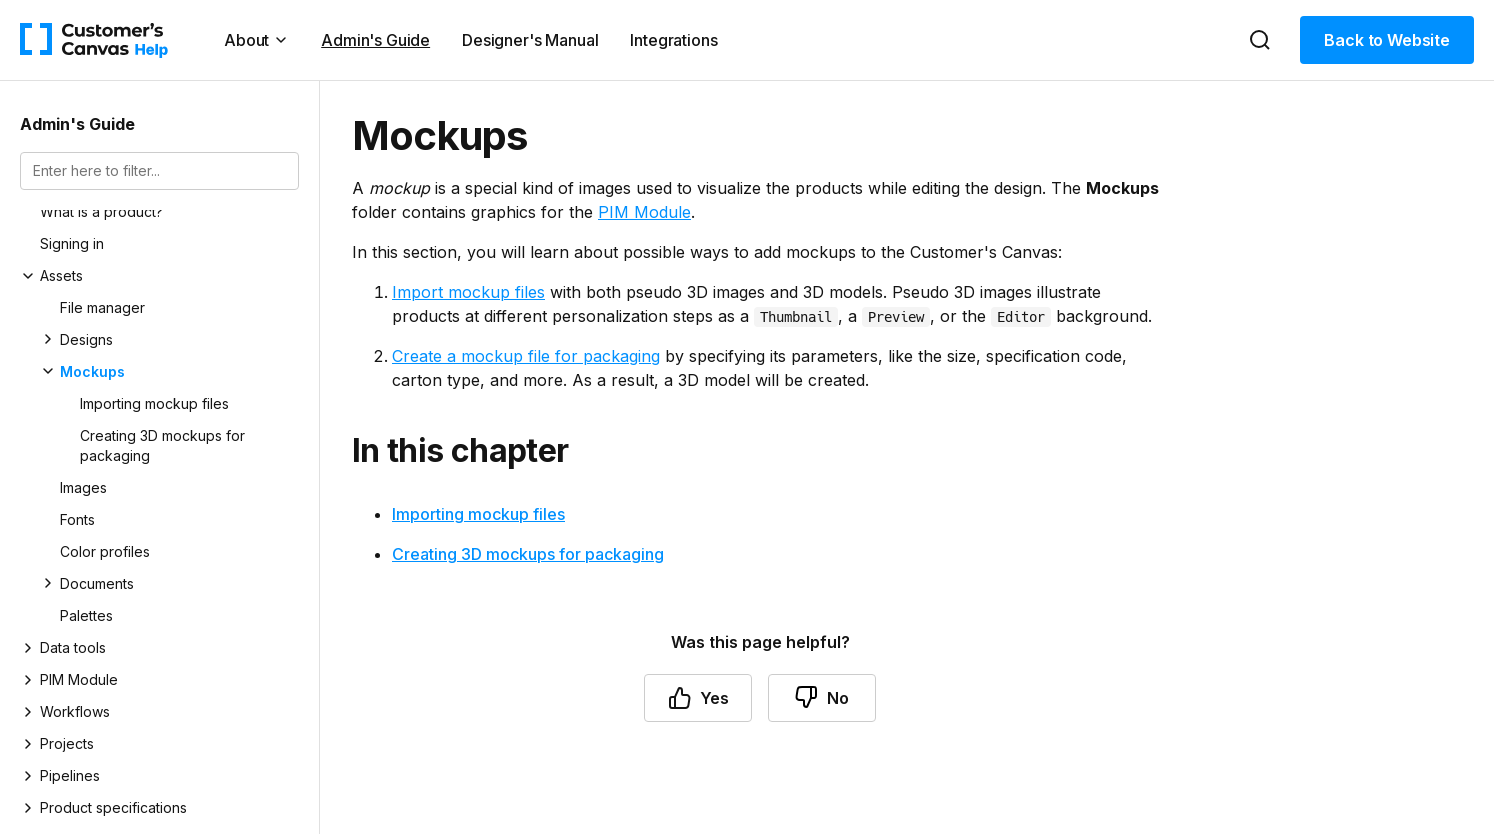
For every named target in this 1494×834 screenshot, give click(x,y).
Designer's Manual (530, 40)
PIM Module (79, 679)
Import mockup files (468, 292)
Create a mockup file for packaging (526, 356)
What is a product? (101, 211)
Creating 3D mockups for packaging (162, 445)
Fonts (77, 519)
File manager (102, 307)
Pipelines (70, 775)
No (822, 698)
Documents (97, 583)
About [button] (256, 40)
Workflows (75, 711)
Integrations (673, 40)
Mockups (92, 371)
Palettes (86, 615)
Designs (86, 339)
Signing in (72, 243)
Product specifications (113, 807)
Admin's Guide (375, 40)
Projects (67, 743)
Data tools (73, 647)
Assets (61, 275)
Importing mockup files (154, 403)
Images (83, 487)
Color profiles (105, 551)
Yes (698, 698)
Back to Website (1387, 40)
